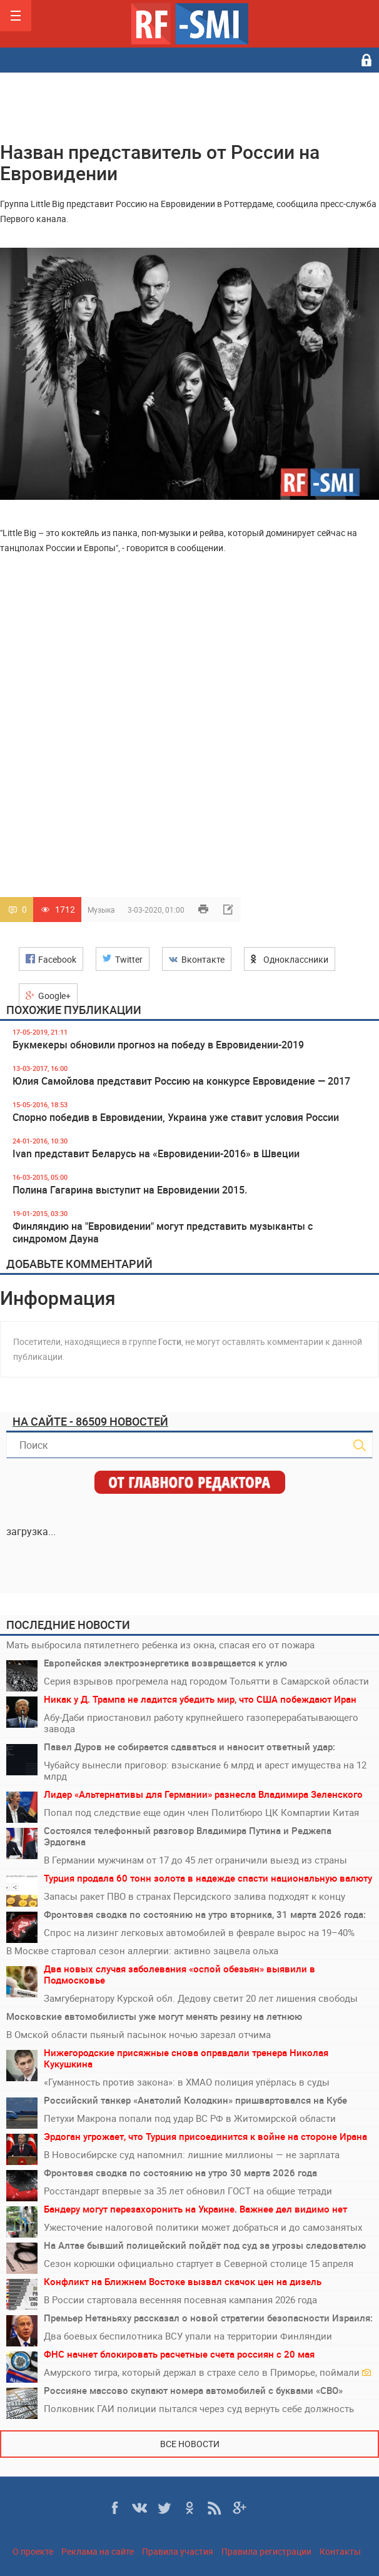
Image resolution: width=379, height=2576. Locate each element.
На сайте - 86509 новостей (90, 1421)
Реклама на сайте (97, 2551)
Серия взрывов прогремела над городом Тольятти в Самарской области (206, 1680)
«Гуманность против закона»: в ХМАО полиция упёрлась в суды (187, 2081)
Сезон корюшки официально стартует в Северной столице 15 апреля (198, 2263)
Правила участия (177, 2551)
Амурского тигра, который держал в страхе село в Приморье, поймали (207, 2372)
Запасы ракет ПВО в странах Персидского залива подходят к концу (194, 1896)
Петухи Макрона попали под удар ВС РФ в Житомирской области (190, 2118)
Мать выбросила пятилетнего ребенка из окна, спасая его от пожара (160, 1644)
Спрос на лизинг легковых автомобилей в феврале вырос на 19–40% (199, 1932)
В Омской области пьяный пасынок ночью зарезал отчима (138, 2034)
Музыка (101, 910)
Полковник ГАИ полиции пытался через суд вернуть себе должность (199, 2408)
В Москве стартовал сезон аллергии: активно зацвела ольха (142, 1950)
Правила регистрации (266, 2551)
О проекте (33, 2551)
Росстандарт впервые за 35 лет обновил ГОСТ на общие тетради (188, 2190)
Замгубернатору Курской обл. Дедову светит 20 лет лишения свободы (201, 1998)
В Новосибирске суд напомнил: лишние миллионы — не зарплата (192, 2154)
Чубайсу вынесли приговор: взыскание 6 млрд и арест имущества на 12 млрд (205, 1770)
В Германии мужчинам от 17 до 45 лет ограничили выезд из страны (195, 1859)
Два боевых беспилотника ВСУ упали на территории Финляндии (188, 2335)
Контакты (340, 2551)
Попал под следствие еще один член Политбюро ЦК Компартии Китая (201, 1812)
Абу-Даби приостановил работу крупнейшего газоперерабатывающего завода (201, 1722)
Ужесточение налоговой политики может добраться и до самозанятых (203, 2227)
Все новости (190, 2444)
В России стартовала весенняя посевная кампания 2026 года (180, 2299)
